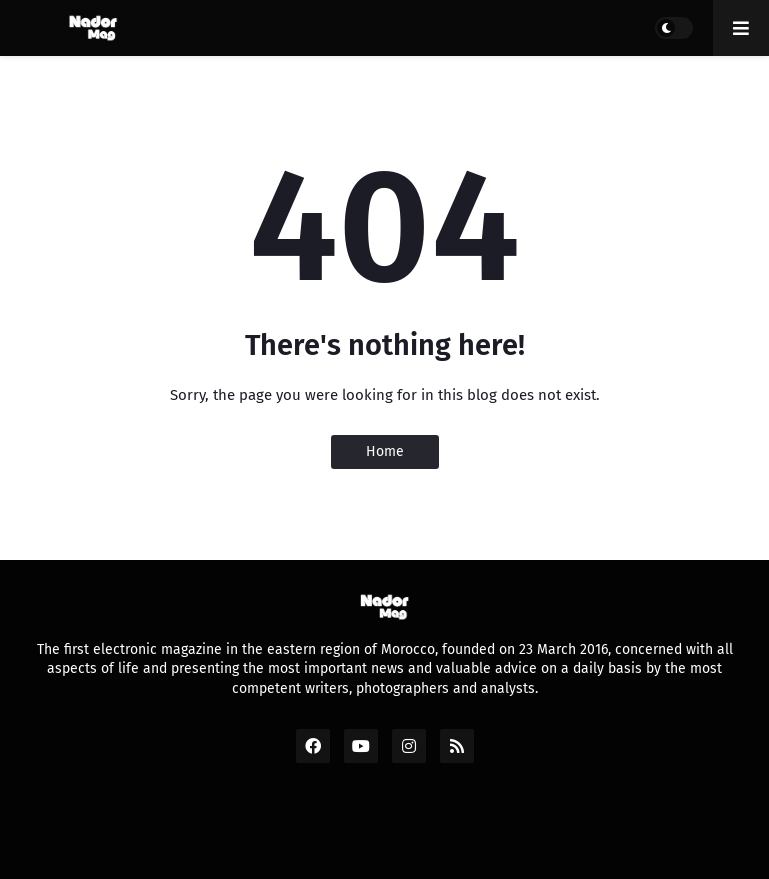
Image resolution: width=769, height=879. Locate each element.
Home (385, 451)
